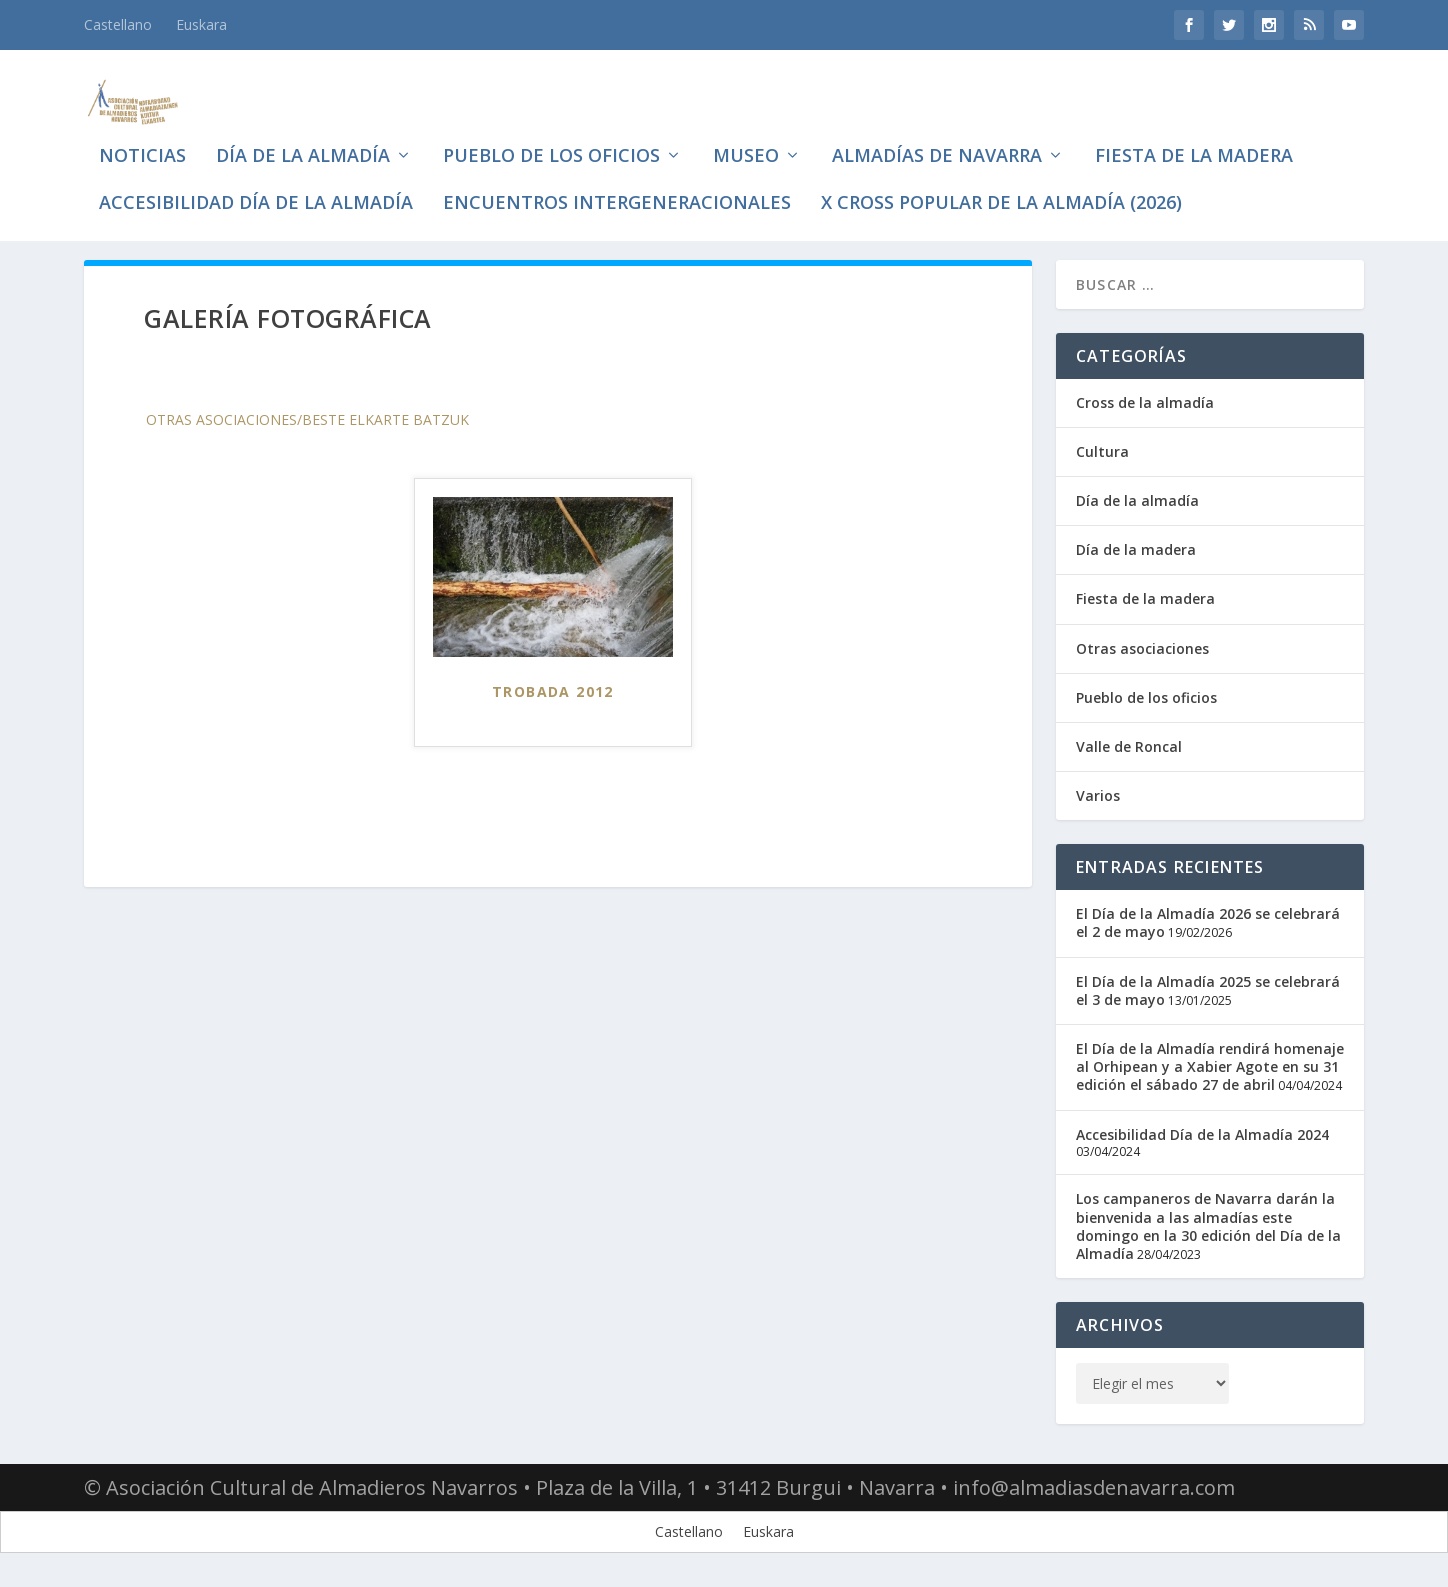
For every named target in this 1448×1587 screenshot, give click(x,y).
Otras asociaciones (1142, 652)
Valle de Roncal (1129, 750)
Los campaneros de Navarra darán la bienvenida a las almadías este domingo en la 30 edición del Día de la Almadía (1208, 1231)
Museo (746, 140)
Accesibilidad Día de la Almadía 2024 (1202, 1138)
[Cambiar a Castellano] (689, 1536)
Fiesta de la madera (1194, 140)
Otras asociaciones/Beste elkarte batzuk (307, 423)
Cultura (1102, 455)
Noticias (142, 140)
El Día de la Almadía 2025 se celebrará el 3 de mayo (1208, 994)
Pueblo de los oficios (551, 140)
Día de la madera (1136, 554)
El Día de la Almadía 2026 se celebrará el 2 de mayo (1208, 927)
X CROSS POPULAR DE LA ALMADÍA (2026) (1001, 187)
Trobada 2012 (553, 696)
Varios (1098, 800)
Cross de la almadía (1145, 406)
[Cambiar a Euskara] (201, 25)
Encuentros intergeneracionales (617, 187)
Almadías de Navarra (937, 140)
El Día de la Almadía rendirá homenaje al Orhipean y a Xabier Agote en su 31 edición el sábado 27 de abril (1210, 1070)
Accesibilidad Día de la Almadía (256, 187)
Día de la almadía (303, 140)
